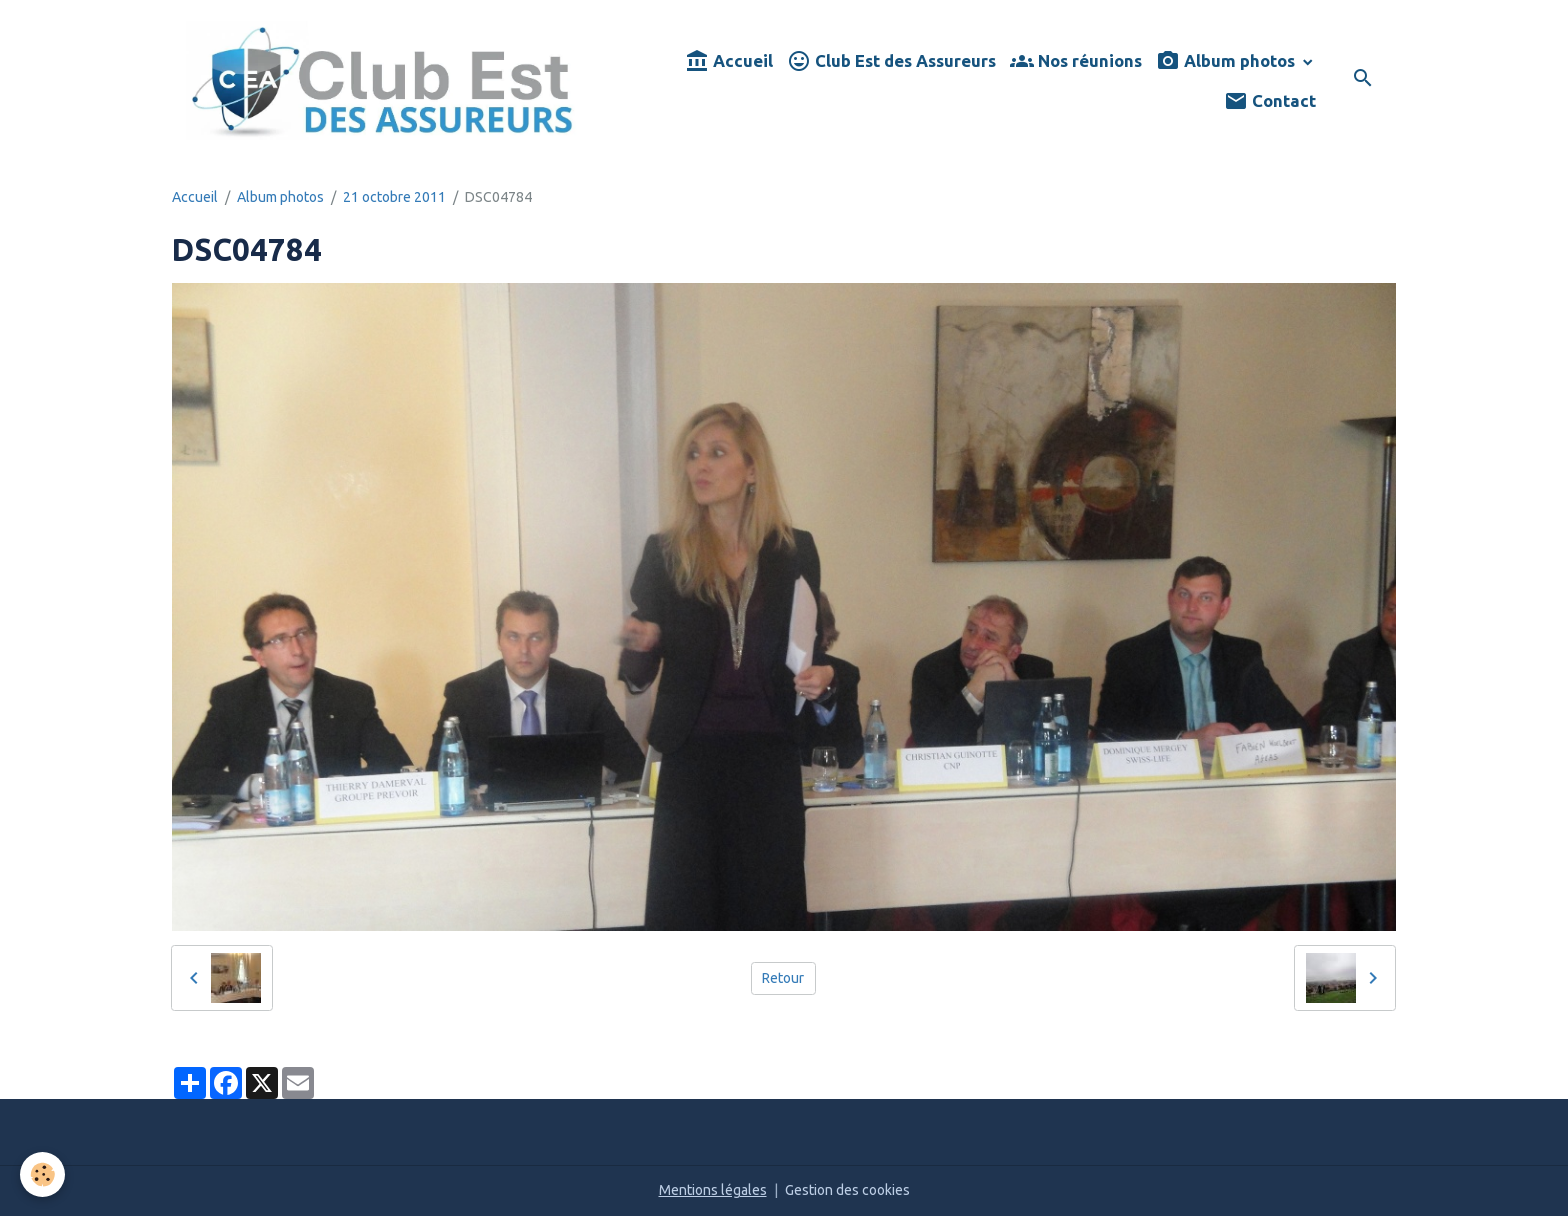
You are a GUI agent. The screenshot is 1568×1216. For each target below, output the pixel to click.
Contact (1270, 101)
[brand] (382, 80)
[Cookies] (42, 1174)
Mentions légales (713, 1190)
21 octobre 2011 (394, 197)
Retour (783, 978)
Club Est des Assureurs (891, 61)
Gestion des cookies (847, 1190)
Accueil (729, 61)
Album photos (1227, 61)
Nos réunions (1076, 61)
